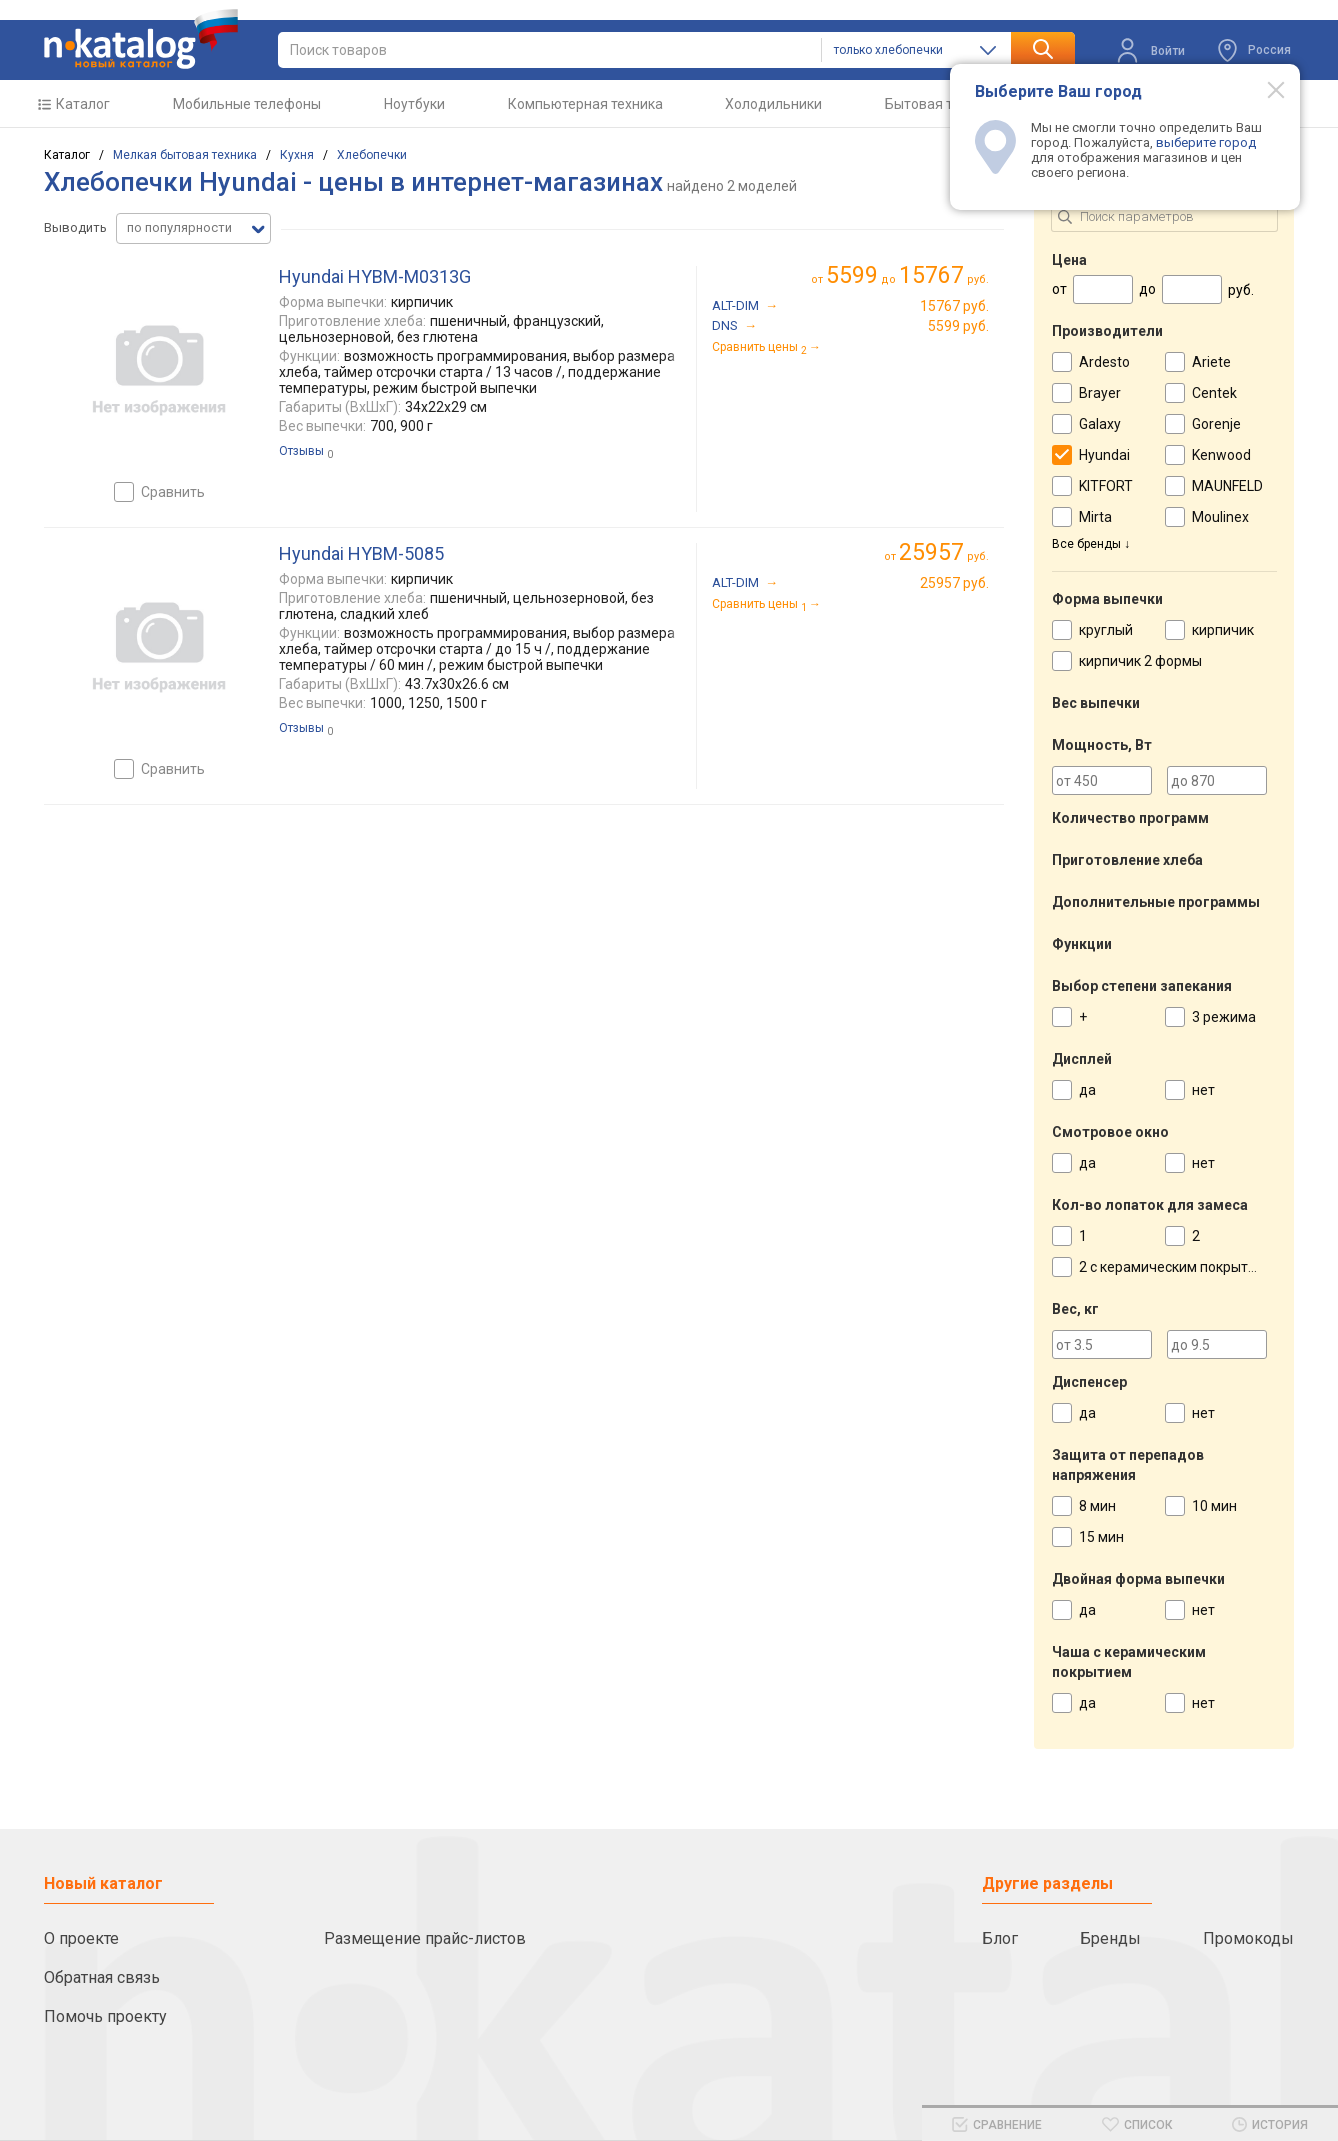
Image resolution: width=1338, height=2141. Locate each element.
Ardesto (1104, 362)
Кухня (297, 155)
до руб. (907, 275)
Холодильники (773, 104)
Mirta (1095, 517)
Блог (1000, 1938)
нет (1203, 1090)
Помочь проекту (105, 2016)
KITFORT (1106, 486)
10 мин (1214, 1506)
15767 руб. (954, 306)
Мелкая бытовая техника (185, 155)
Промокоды (1248, 1938)
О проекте (81, 1938)
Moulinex (1220, 517)
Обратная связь (102, 1977)
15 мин (1101, 1537)
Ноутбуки (414, 104)
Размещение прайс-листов (425, 1938)
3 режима (1224, 1017)
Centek (1214, 393)
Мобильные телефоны (247, 104)
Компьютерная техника (585, 104)
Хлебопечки (372, 155)
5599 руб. (958, 326)
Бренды (1110, 1938)
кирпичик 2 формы (1140, 661)
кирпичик (1223, 630)
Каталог (83, 104)
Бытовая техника (941, 104)
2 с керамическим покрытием (1176, 1267)
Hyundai (1104, 455)
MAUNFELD (1227, 486)
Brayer (1100, 393)
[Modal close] (1265, 89)
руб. (944, 552)
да (1087, 1090)
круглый (1106, 630)
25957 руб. (954, 583)
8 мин (1097, 1506)
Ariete (1211, 362)
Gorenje (1216, 424)
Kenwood (1221, 455)
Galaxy (1100, 424)
